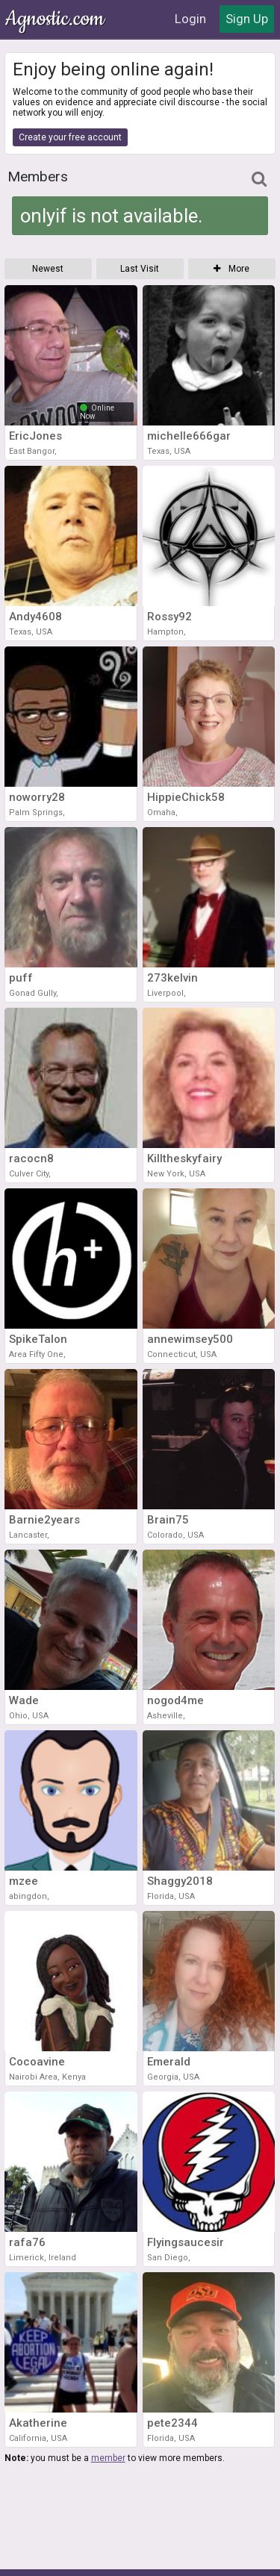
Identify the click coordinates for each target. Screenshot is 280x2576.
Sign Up (246, 18)
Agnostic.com (56, 19)
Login (190, 18)
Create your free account (70, 137)
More (231, 268)
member (108, 2458)
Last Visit (139, 268)
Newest (47, 268)
